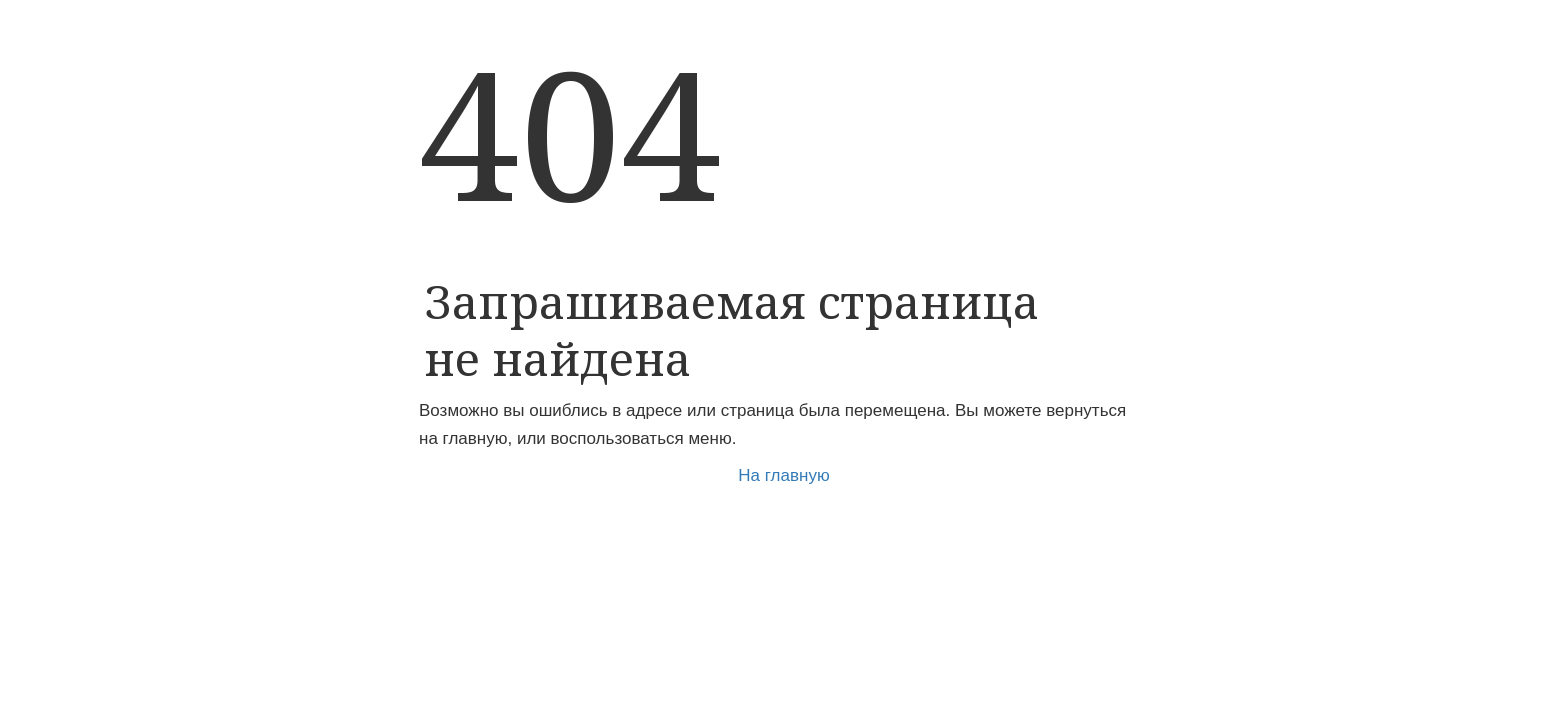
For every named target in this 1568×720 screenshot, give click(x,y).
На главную (783, 475)
